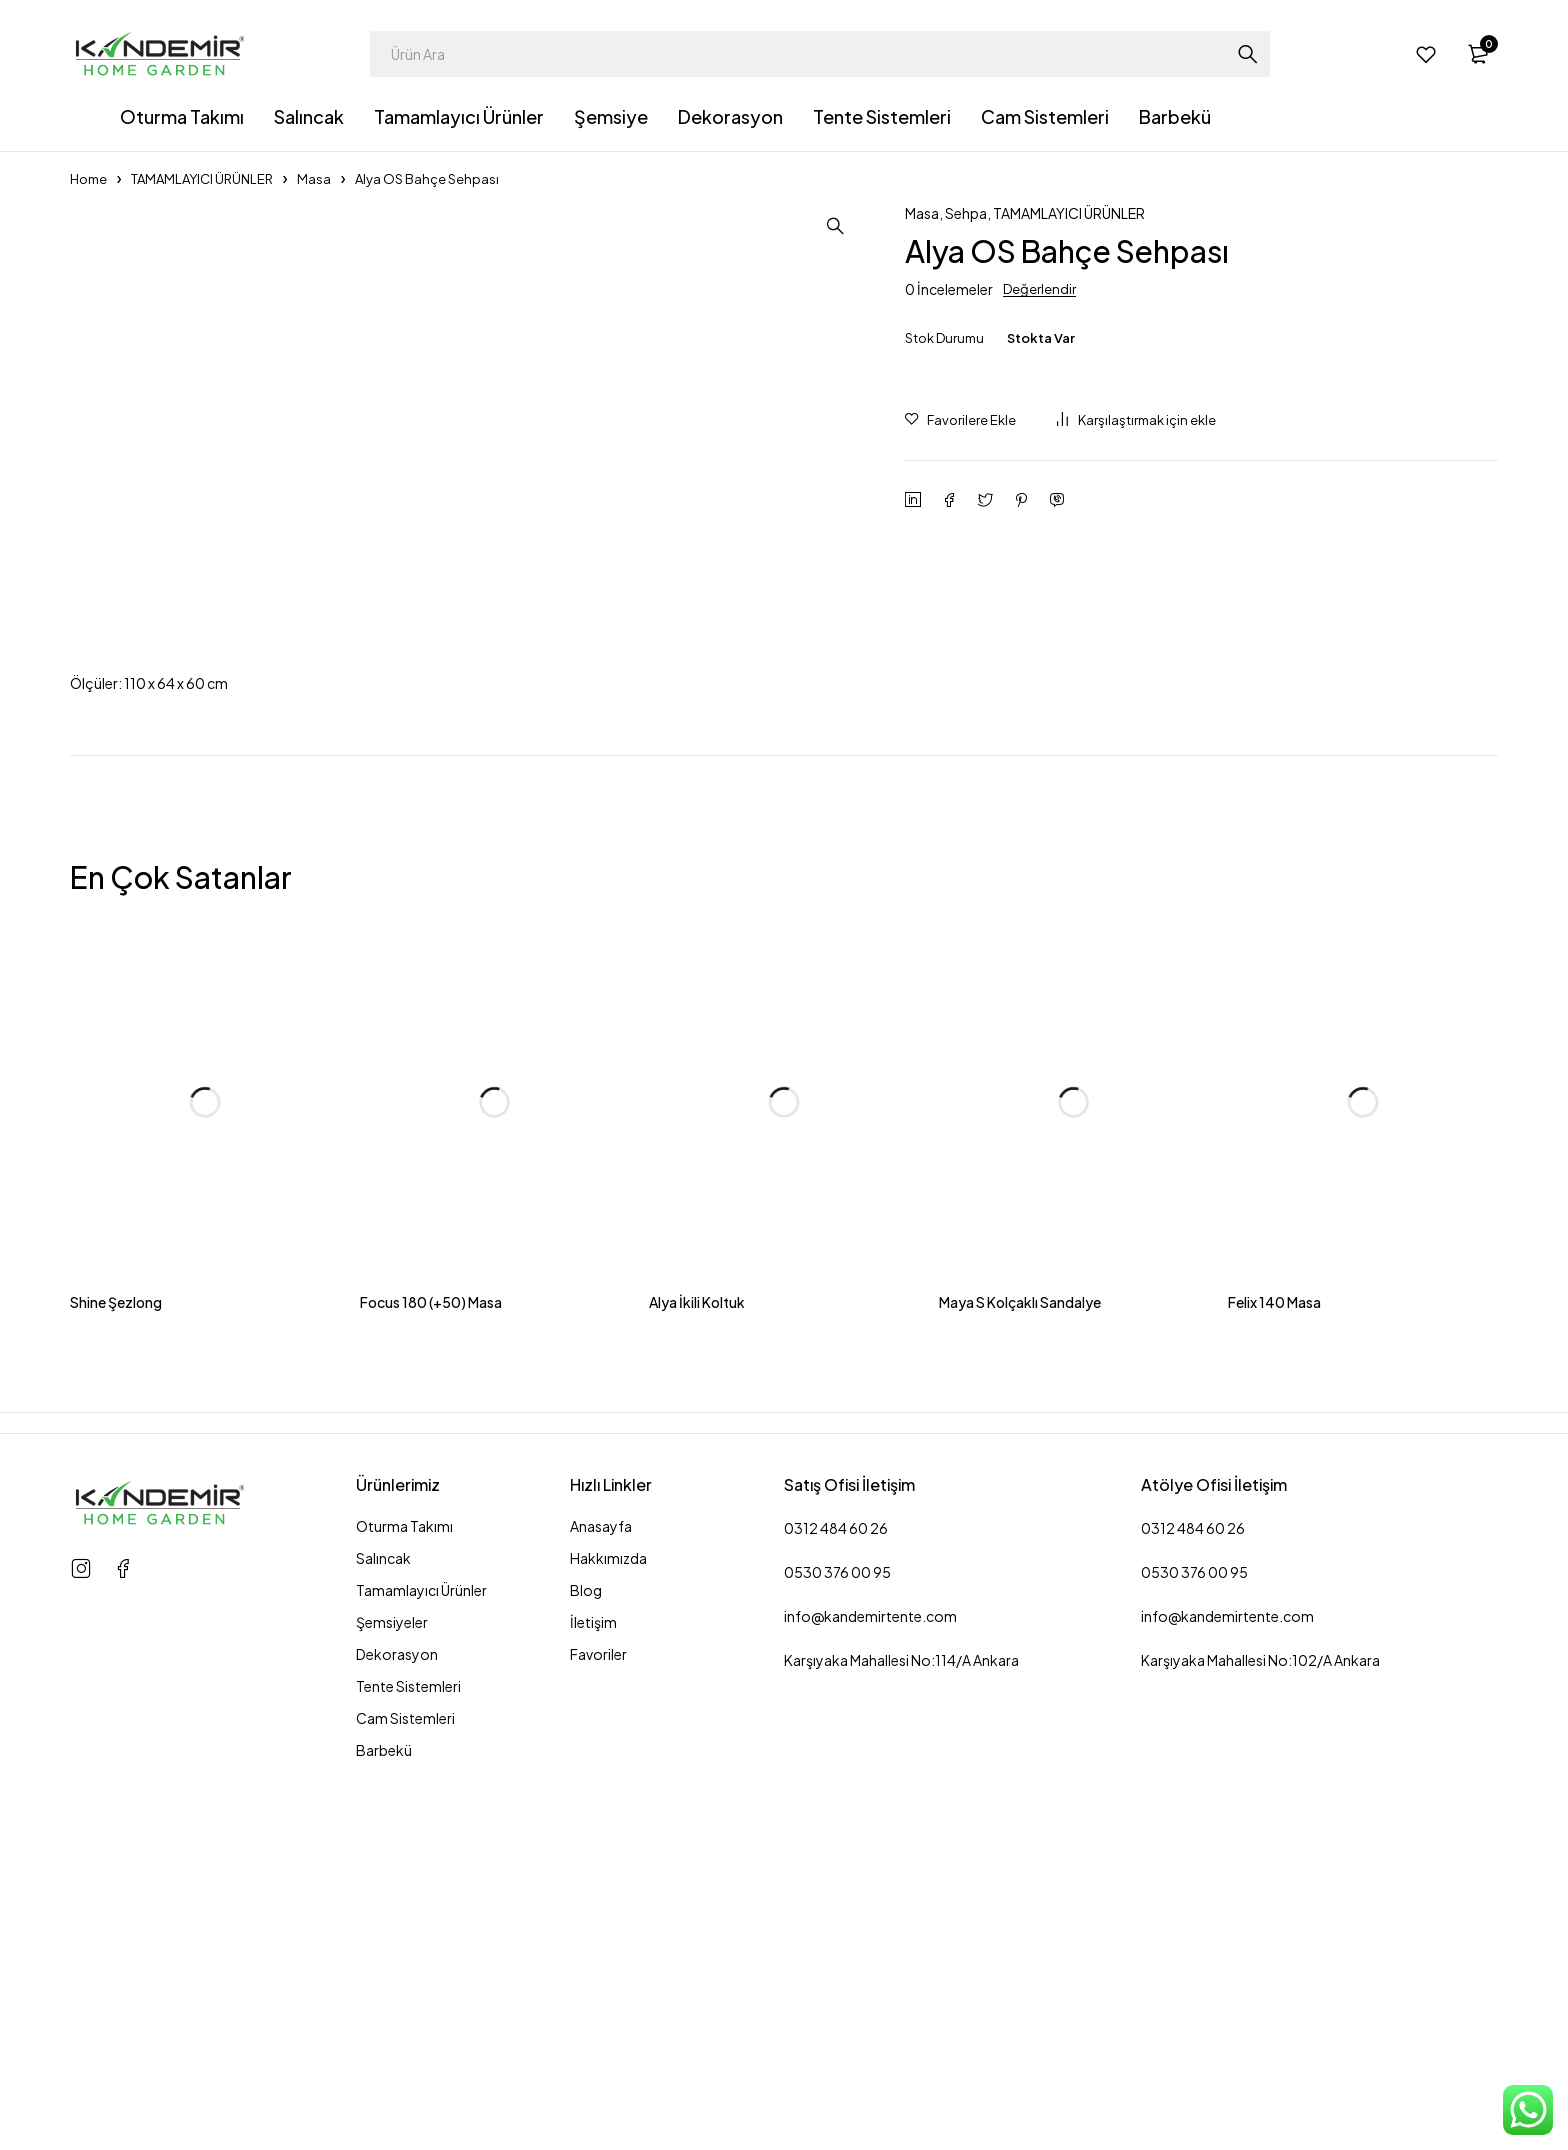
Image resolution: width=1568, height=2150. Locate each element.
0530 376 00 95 (837, 1962)
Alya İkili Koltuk (697, 1692)
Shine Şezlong (116, 1692)
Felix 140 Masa (1274, 1692)
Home (88, 179)
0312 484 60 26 (836, 1918)
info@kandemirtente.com (870, 2006)
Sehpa (966, 213)
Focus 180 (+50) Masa (431, 1692)
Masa (314, 179)
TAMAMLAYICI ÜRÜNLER (202, 179)
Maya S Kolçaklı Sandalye (1020, 1692)
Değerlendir (1039, 289)
